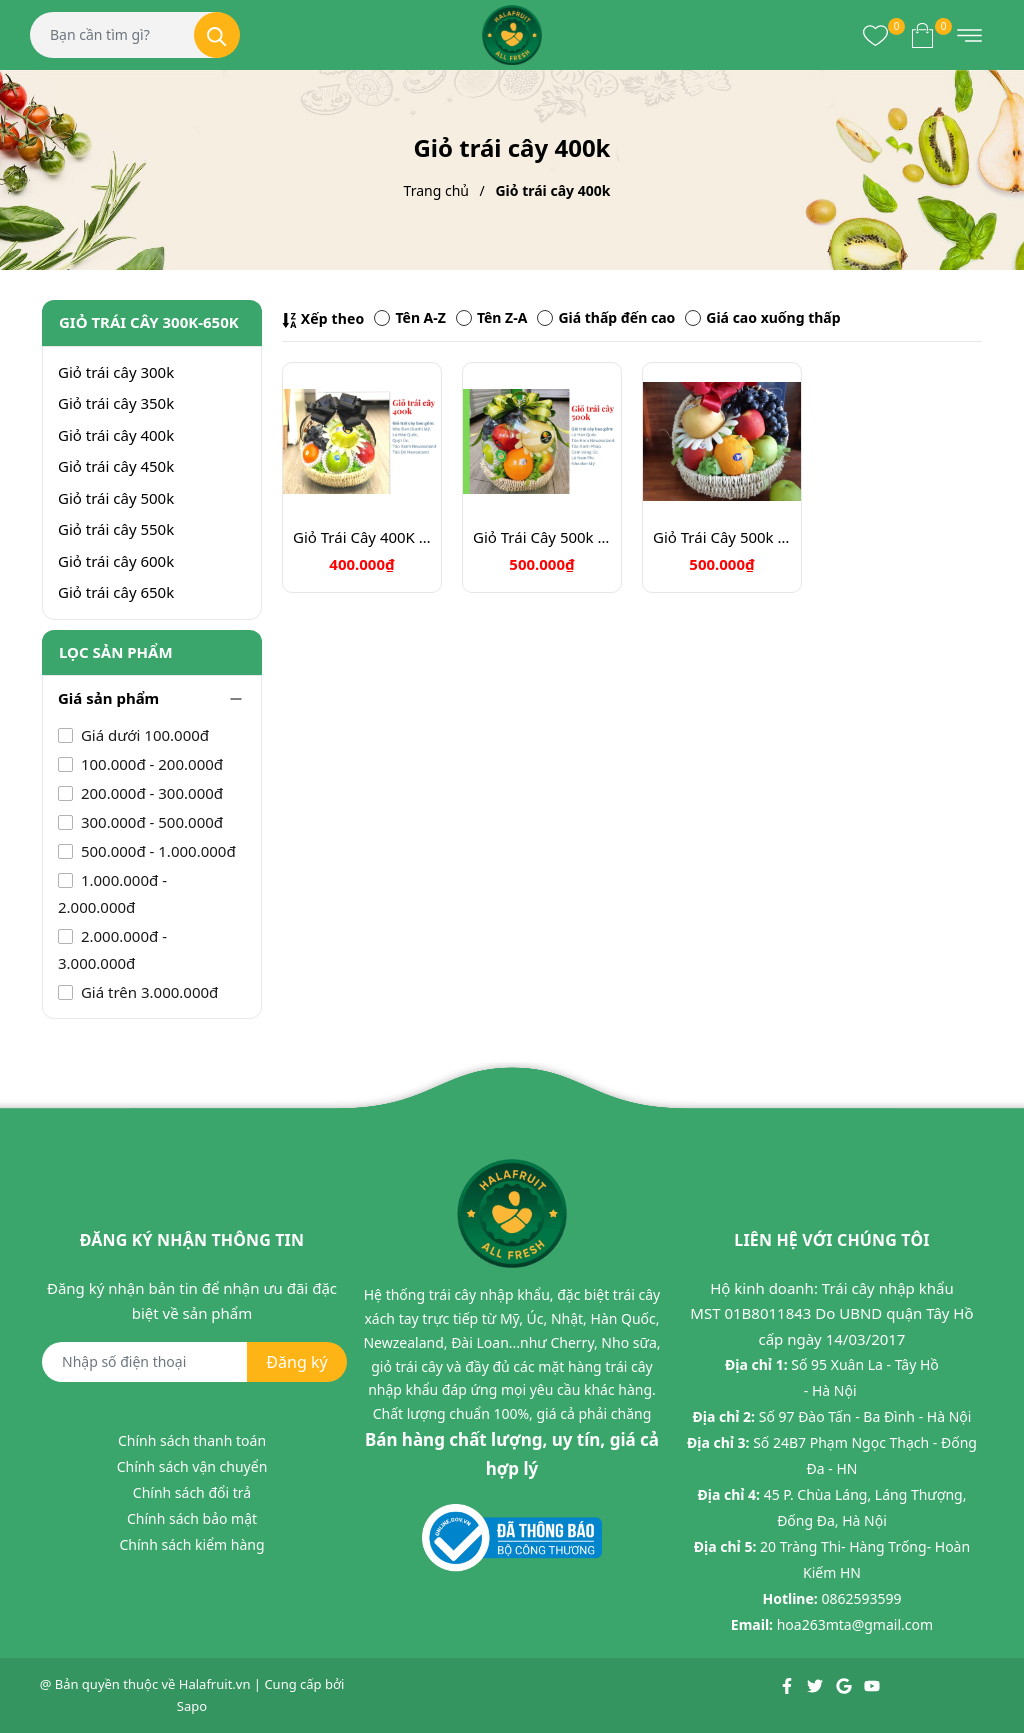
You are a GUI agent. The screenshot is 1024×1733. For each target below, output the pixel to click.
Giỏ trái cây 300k (116, 372)
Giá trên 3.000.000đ (147, 992)
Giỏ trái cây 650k (116, 592)
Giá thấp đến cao (606, 317)
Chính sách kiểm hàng (191, 1544)
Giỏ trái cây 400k (116, 435)
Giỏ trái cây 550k (116, 529)
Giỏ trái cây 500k (116, 498)
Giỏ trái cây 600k (116, 561)
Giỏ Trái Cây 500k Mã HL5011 (542, 537)
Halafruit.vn (215, 1684)
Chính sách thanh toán (192, 1440)
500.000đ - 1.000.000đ (156, 851)
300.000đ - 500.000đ (150, 822)
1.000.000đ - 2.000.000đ (112, 893)
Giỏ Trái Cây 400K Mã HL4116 (362, 537)
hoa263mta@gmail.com (855, 1624)
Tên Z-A (491, 317)
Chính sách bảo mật (192, 1518)
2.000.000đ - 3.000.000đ (112, 949)
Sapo (192, 1706)
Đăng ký (296, 1362)
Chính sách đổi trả (192, 1492)
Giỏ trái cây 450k (116, 466)
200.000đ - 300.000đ (150, 793)
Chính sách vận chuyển (192, 1466)
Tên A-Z (409, 317)
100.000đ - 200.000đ (150, 764)
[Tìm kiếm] (217, 35)
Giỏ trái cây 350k (116, 403)
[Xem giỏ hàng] (922, 35)
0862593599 (861, 1598)
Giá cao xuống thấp (762, 317)
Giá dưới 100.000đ (143, 735)
